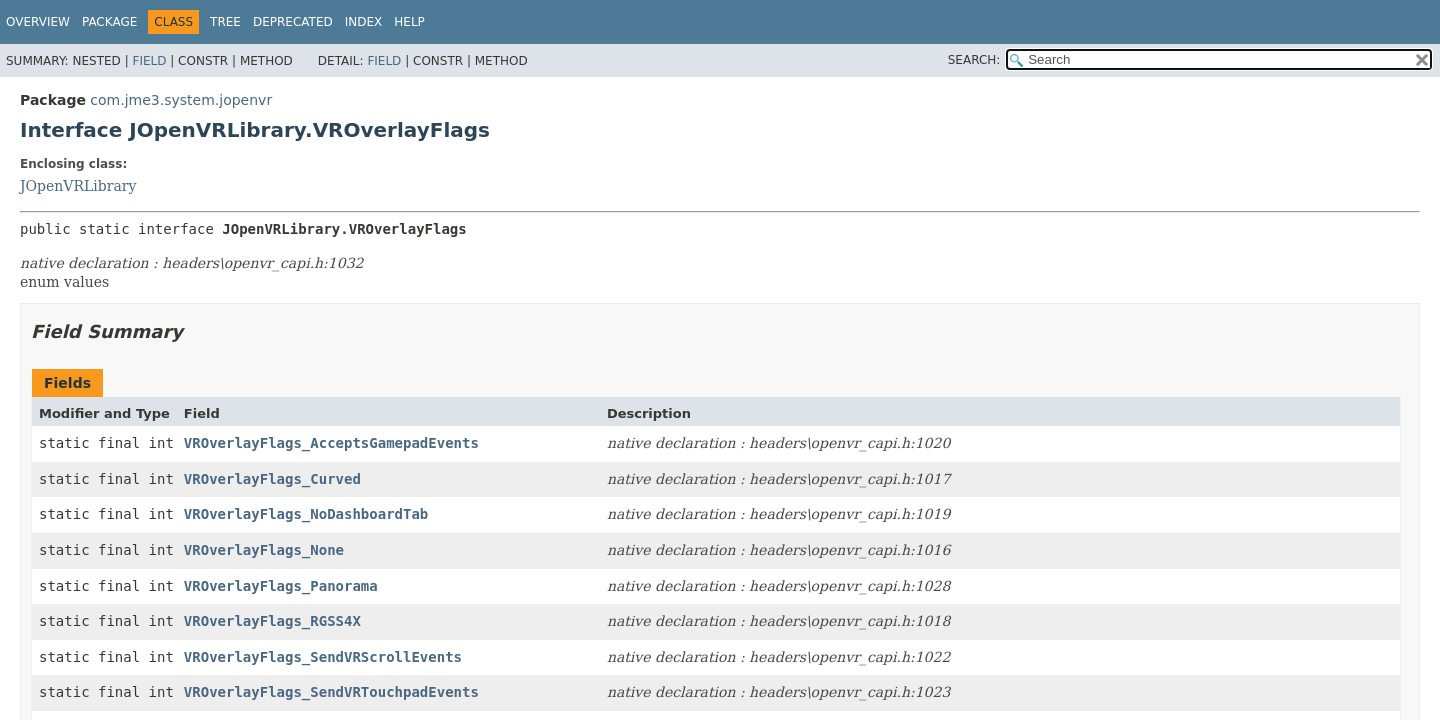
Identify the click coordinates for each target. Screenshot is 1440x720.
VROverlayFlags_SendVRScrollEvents (323, 657)
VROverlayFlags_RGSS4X (272, 621)
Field (149, 61)
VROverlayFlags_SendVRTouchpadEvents (331, 692)
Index (364, 22)
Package (109, 22)
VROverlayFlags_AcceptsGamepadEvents (331, 443)
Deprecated (293, 22)
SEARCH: (974, 60)
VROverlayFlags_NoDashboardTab (306, 514)
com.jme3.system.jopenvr (181, 100)
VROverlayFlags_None (264, 550)
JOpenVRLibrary (78, 186)
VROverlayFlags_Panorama (281, 586)
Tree (225, 22)
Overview (38, 22)
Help (409, 22)
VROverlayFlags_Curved (272, 479)
